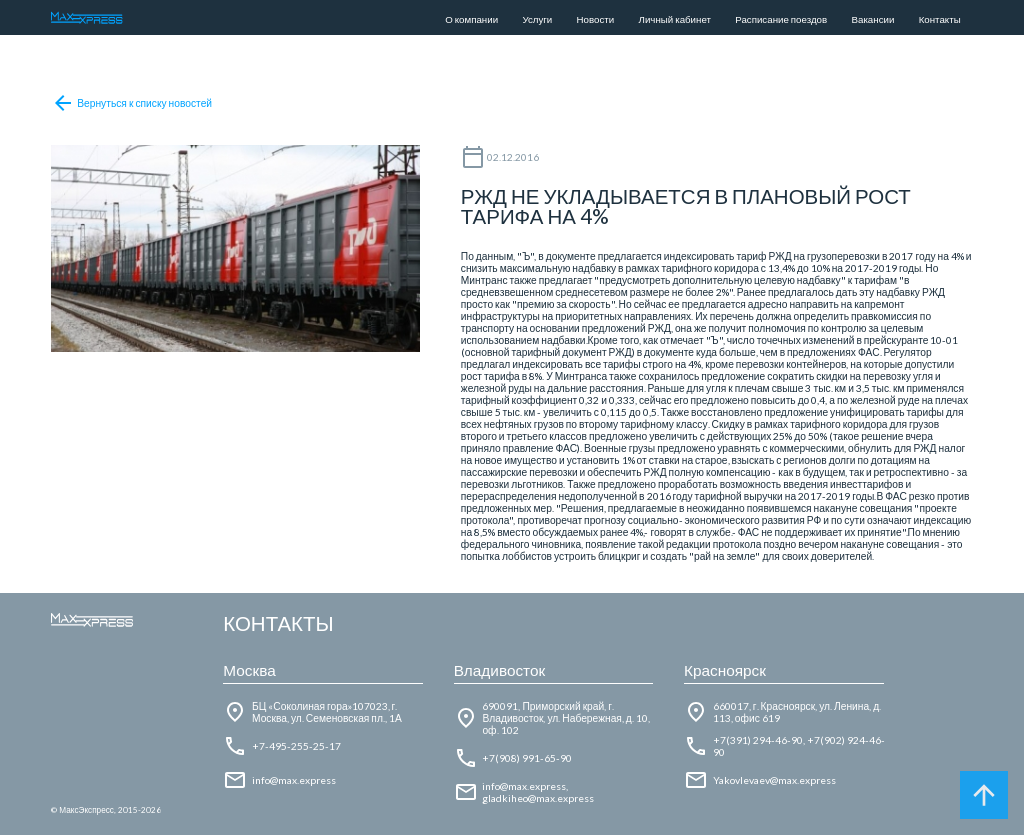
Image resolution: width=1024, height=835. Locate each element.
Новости (596, 19)
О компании (471, 19)
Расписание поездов (781, 19)
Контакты (940, 19)
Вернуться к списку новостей (131, 103)
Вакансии (873, 19)
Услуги (537, 19)
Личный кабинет (675, 19)
